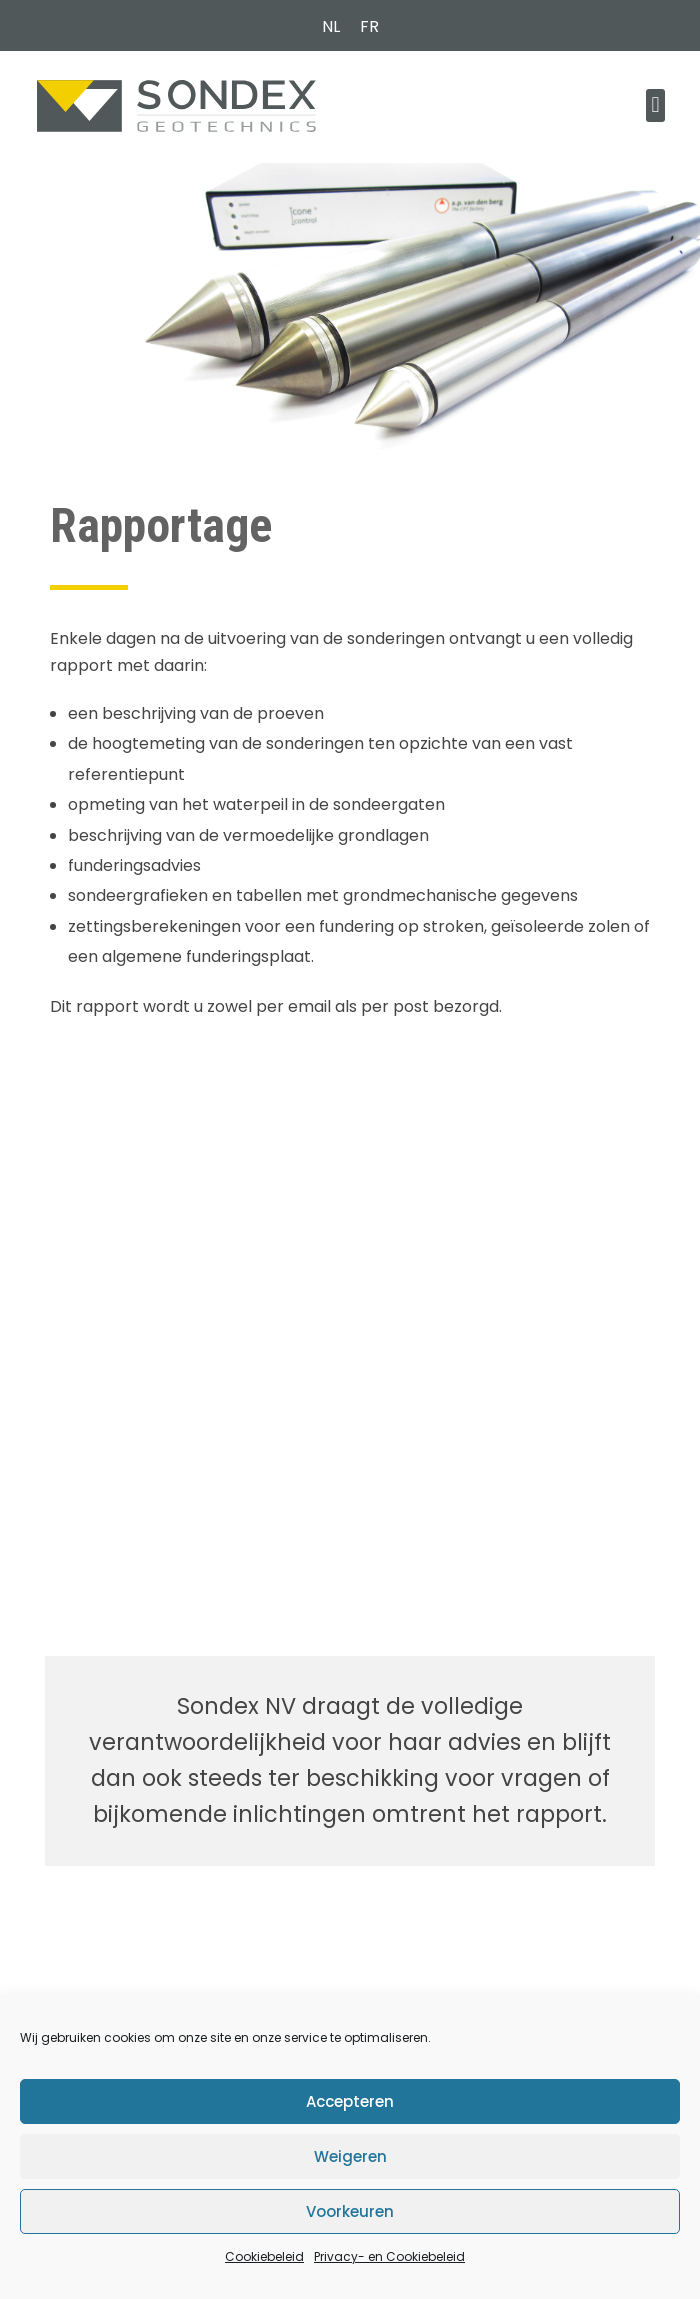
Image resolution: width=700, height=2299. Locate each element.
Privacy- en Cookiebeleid (389, 2256)
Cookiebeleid (264, 2256)
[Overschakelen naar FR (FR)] (369, 27)
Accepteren (350, 2101)
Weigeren (350, 2156)
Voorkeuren (350, 2211)
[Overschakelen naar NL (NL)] (331, 27)
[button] (655, 105)
